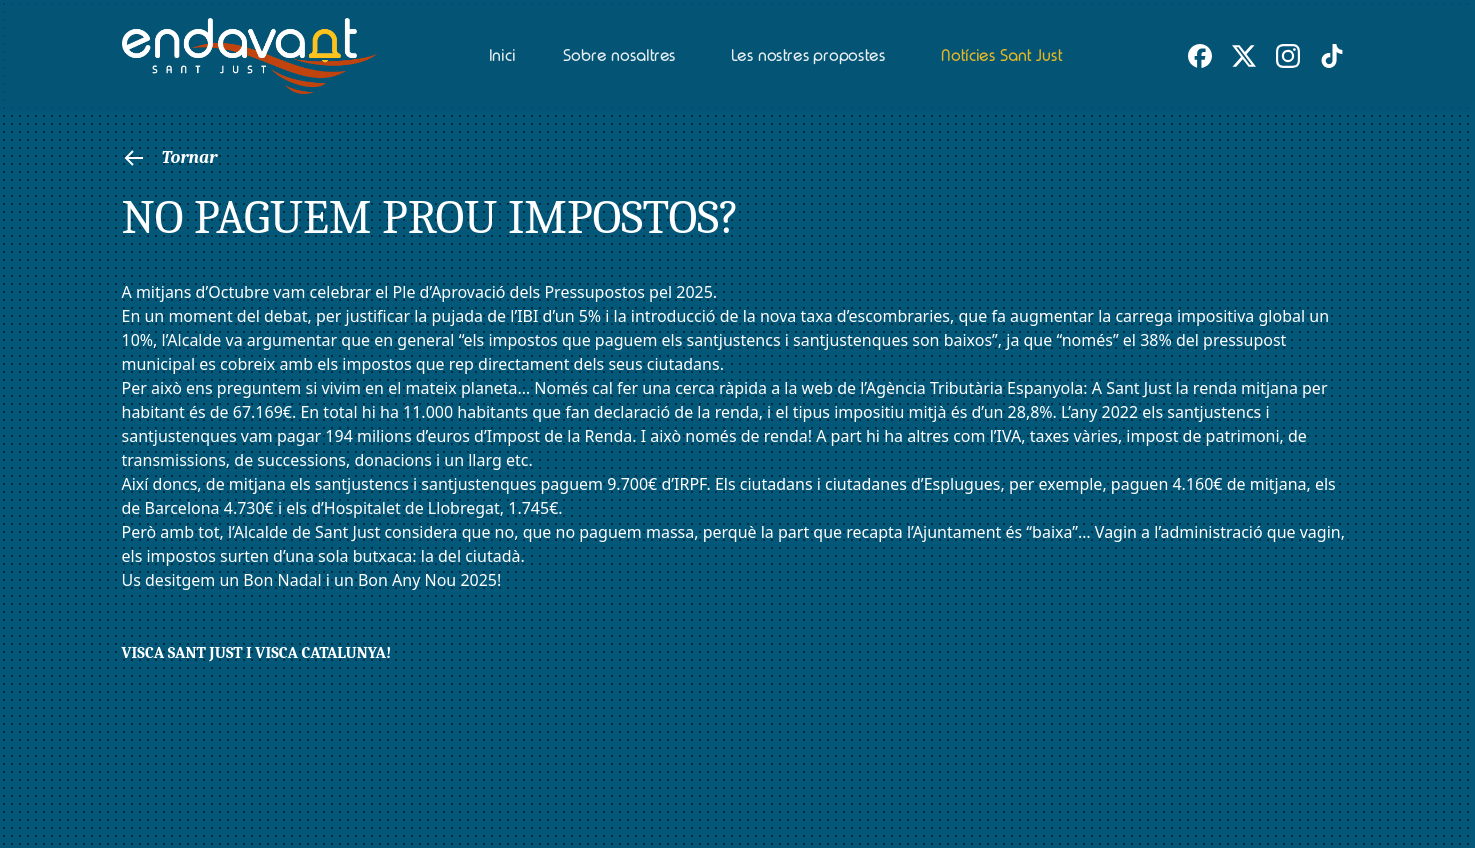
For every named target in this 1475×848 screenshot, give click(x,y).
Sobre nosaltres (619, 55)
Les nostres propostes (807, 55)
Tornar (170, 158)
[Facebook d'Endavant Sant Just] (1200, 56)
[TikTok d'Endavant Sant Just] (1332, 56)
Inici (501, 55)
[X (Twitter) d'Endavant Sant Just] (1244, 56)
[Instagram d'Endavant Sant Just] (1288, 56)
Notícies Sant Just (1001, 55)
